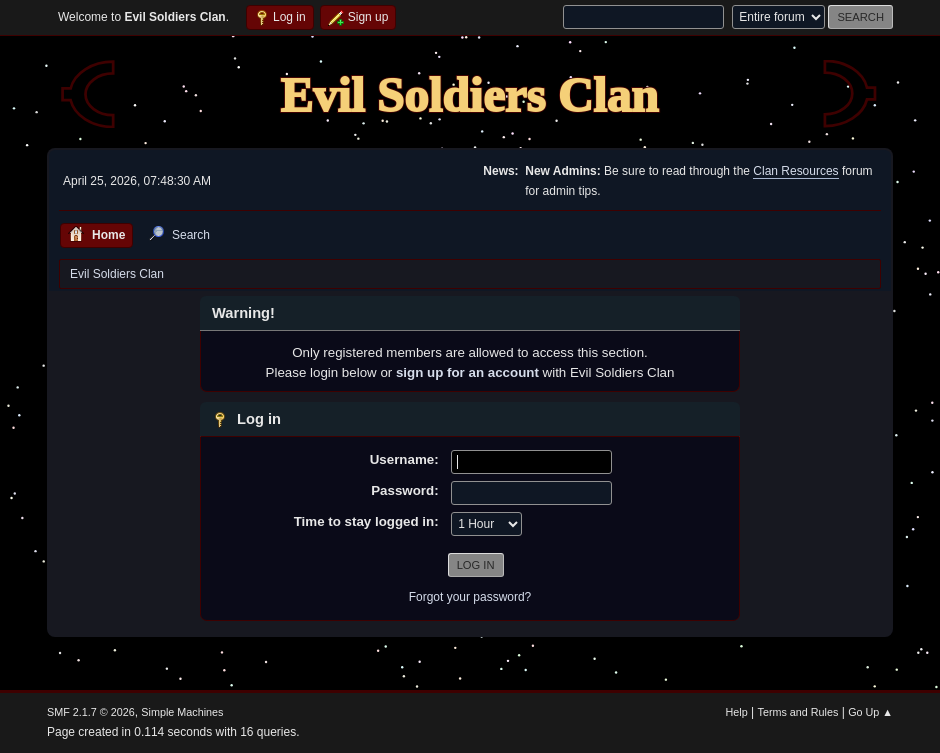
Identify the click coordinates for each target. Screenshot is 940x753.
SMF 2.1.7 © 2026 (91, 712)
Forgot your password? (470, 597)
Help (737, 712)
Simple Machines (182, 712)
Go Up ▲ (870, 712)
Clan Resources (795, 171)
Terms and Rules (798, 712)
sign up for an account (467, 372)
